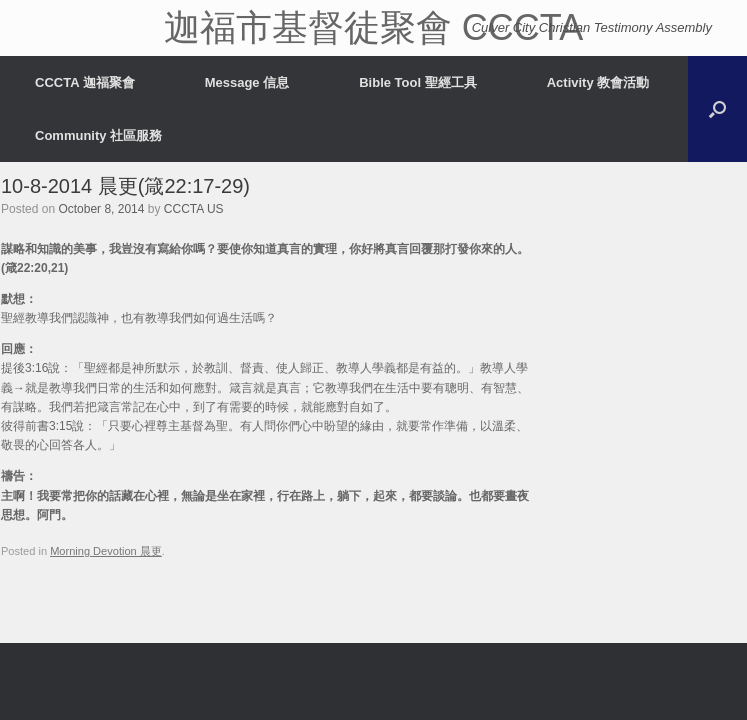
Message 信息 (247, 82)
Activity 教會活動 (598, 82)
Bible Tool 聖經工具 (417, 82)
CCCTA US (194, 209)
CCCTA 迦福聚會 (85, 82)
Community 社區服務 (98, 135)
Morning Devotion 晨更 (106, 551)
